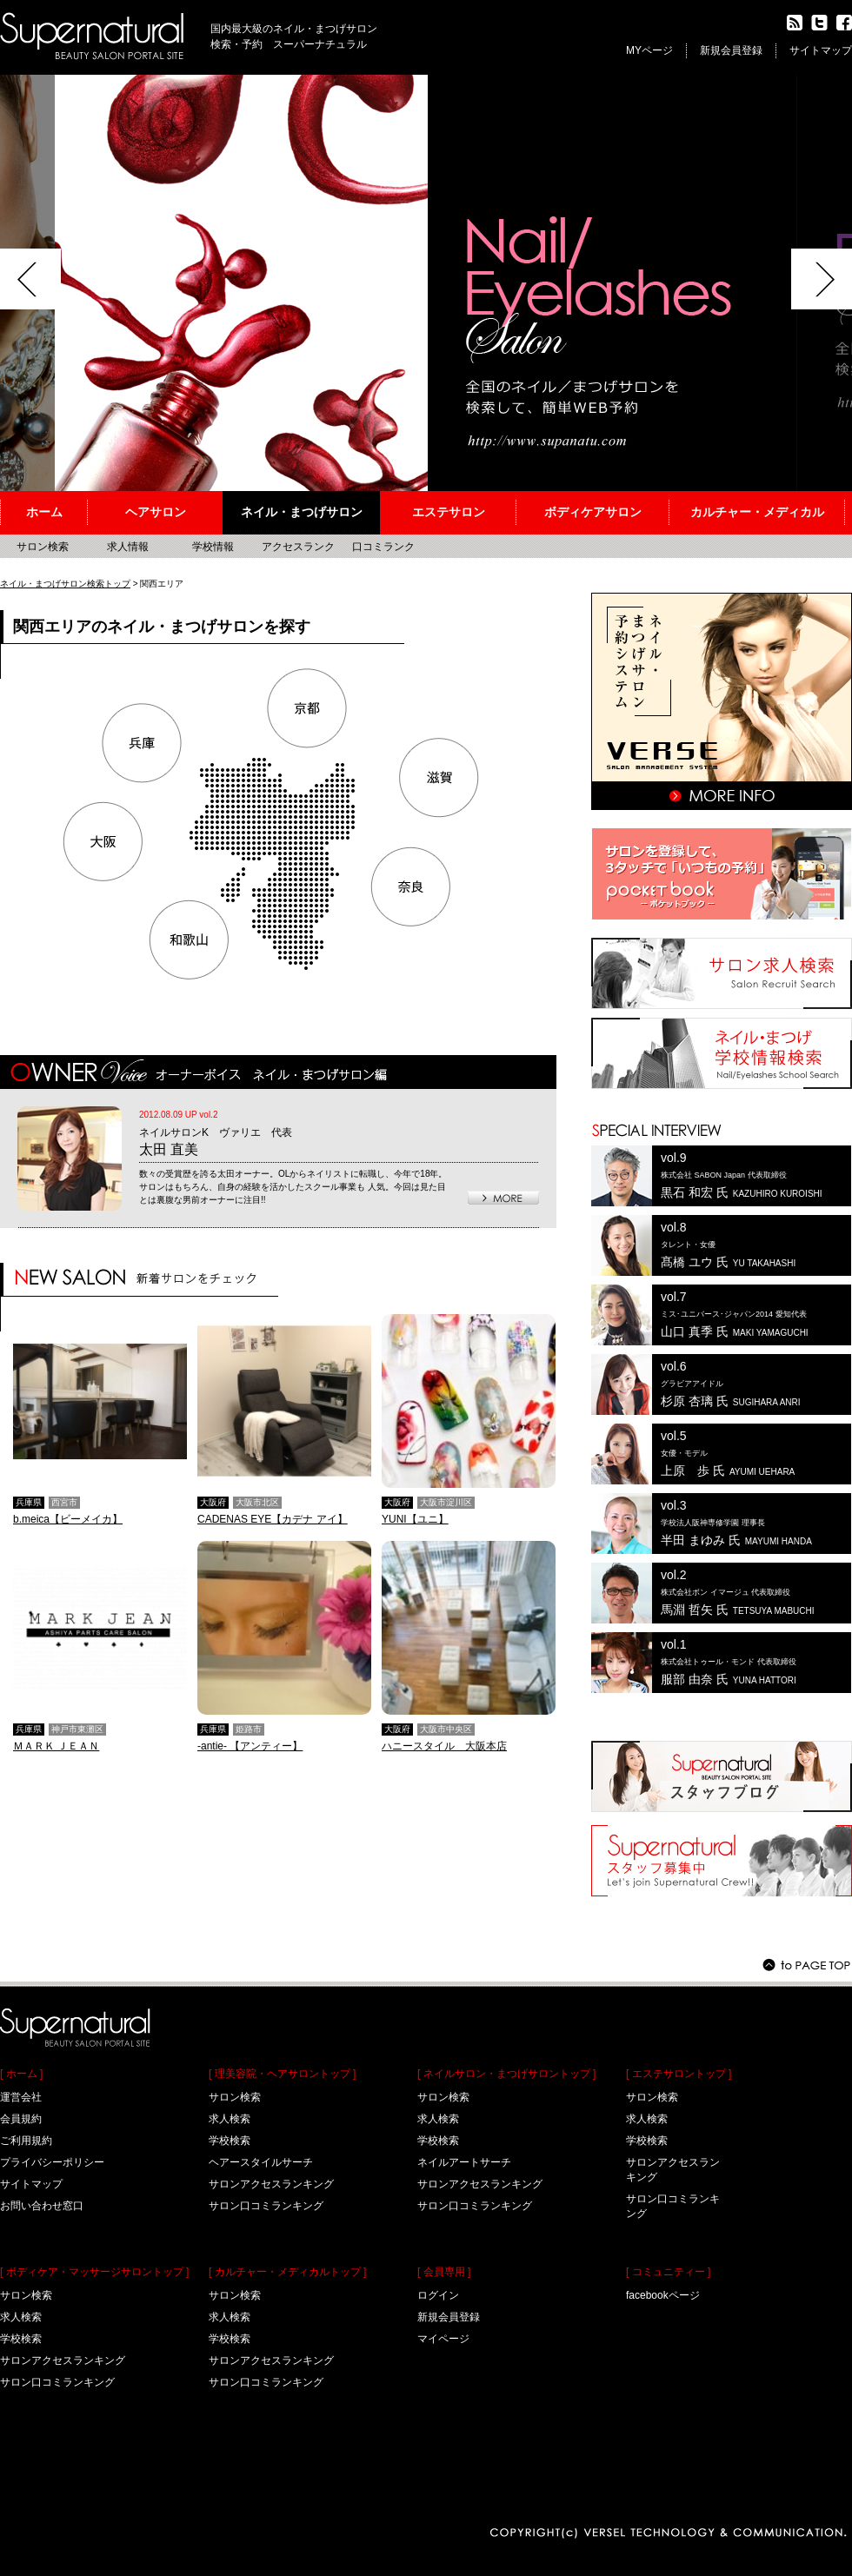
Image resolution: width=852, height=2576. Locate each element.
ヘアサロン (155, 512)
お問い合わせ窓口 (41, 2206)
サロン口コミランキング (57, 2382)
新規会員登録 (731, 50)
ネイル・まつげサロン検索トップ (65, 583)
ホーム (44, 512)
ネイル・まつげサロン (302, 512)
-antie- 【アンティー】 (250, 1746)
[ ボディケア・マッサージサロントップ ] (94, 2272)
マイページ (443, 2339)
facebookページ (663, 2295)
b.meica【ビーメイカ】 (68, 1519)
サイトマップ (820, 50)
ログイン (438, 2295)
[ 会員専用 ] (443, 2272)
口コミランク (383, 547)
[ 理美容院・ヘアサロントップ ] (282, 2074)
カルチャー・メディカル (757, 512)
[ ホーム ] (21, 2074)
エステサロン (448, 512)
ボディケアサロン (593, 512)
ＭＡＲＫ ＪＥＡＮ (56, 1746)
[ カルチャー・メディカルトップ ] (287, 2272)
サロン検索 (26, 2295)
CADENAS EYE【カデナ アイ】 (272, 1519)
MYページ (649, 50)
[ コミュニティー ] (668, 2272)
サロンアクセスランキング (62, 2360)
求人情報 (128, 547)
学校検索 (21, 2339)
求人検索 (21, 2317)
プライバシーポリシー (52, 2162)
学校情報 (213, 547)
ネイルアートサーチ (464, 2162)
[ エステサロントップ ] (678, 2074)
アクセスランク (298, 547)
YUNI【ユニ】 (415, 1519)
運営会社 (21, 2097)
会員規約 (21, 2119)
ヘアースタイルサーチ (261, 2162)
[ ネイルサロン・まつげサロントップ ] (506, 2074)
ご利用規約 (26, 2140)
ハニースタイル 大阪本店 (444, 1746)
